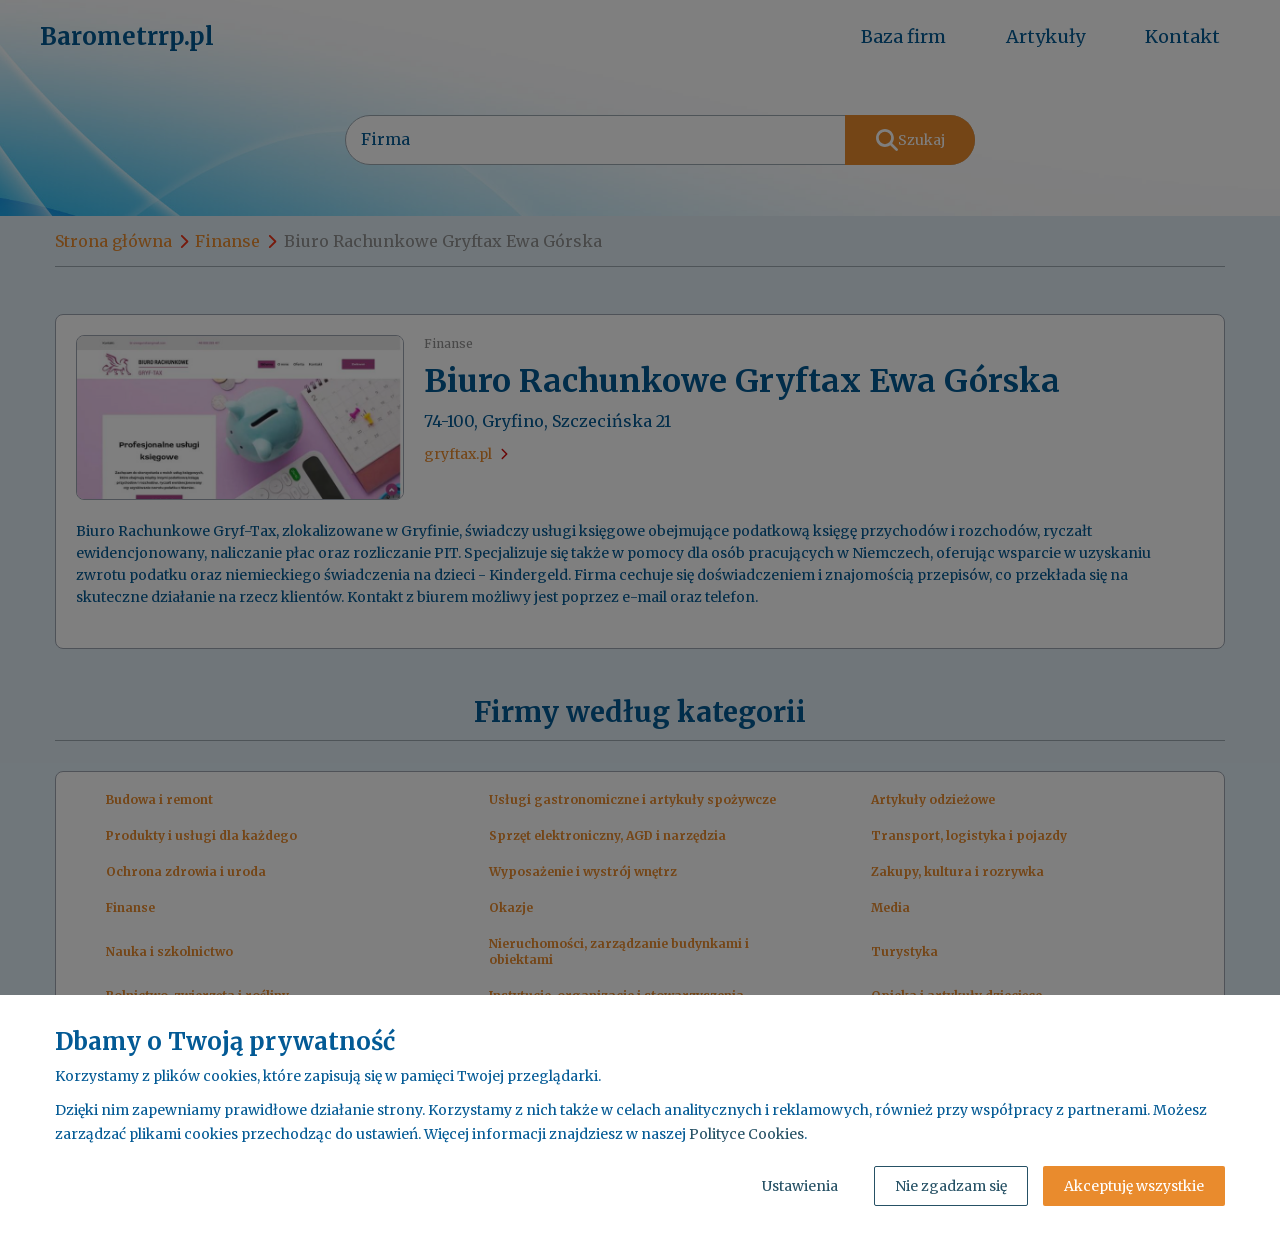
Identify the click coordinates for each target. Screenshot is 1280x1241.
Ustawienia (800, 1186)
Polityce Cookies (746, 1134)
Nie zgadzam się (951, 1186)
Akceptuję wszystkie (1134, 1186)
